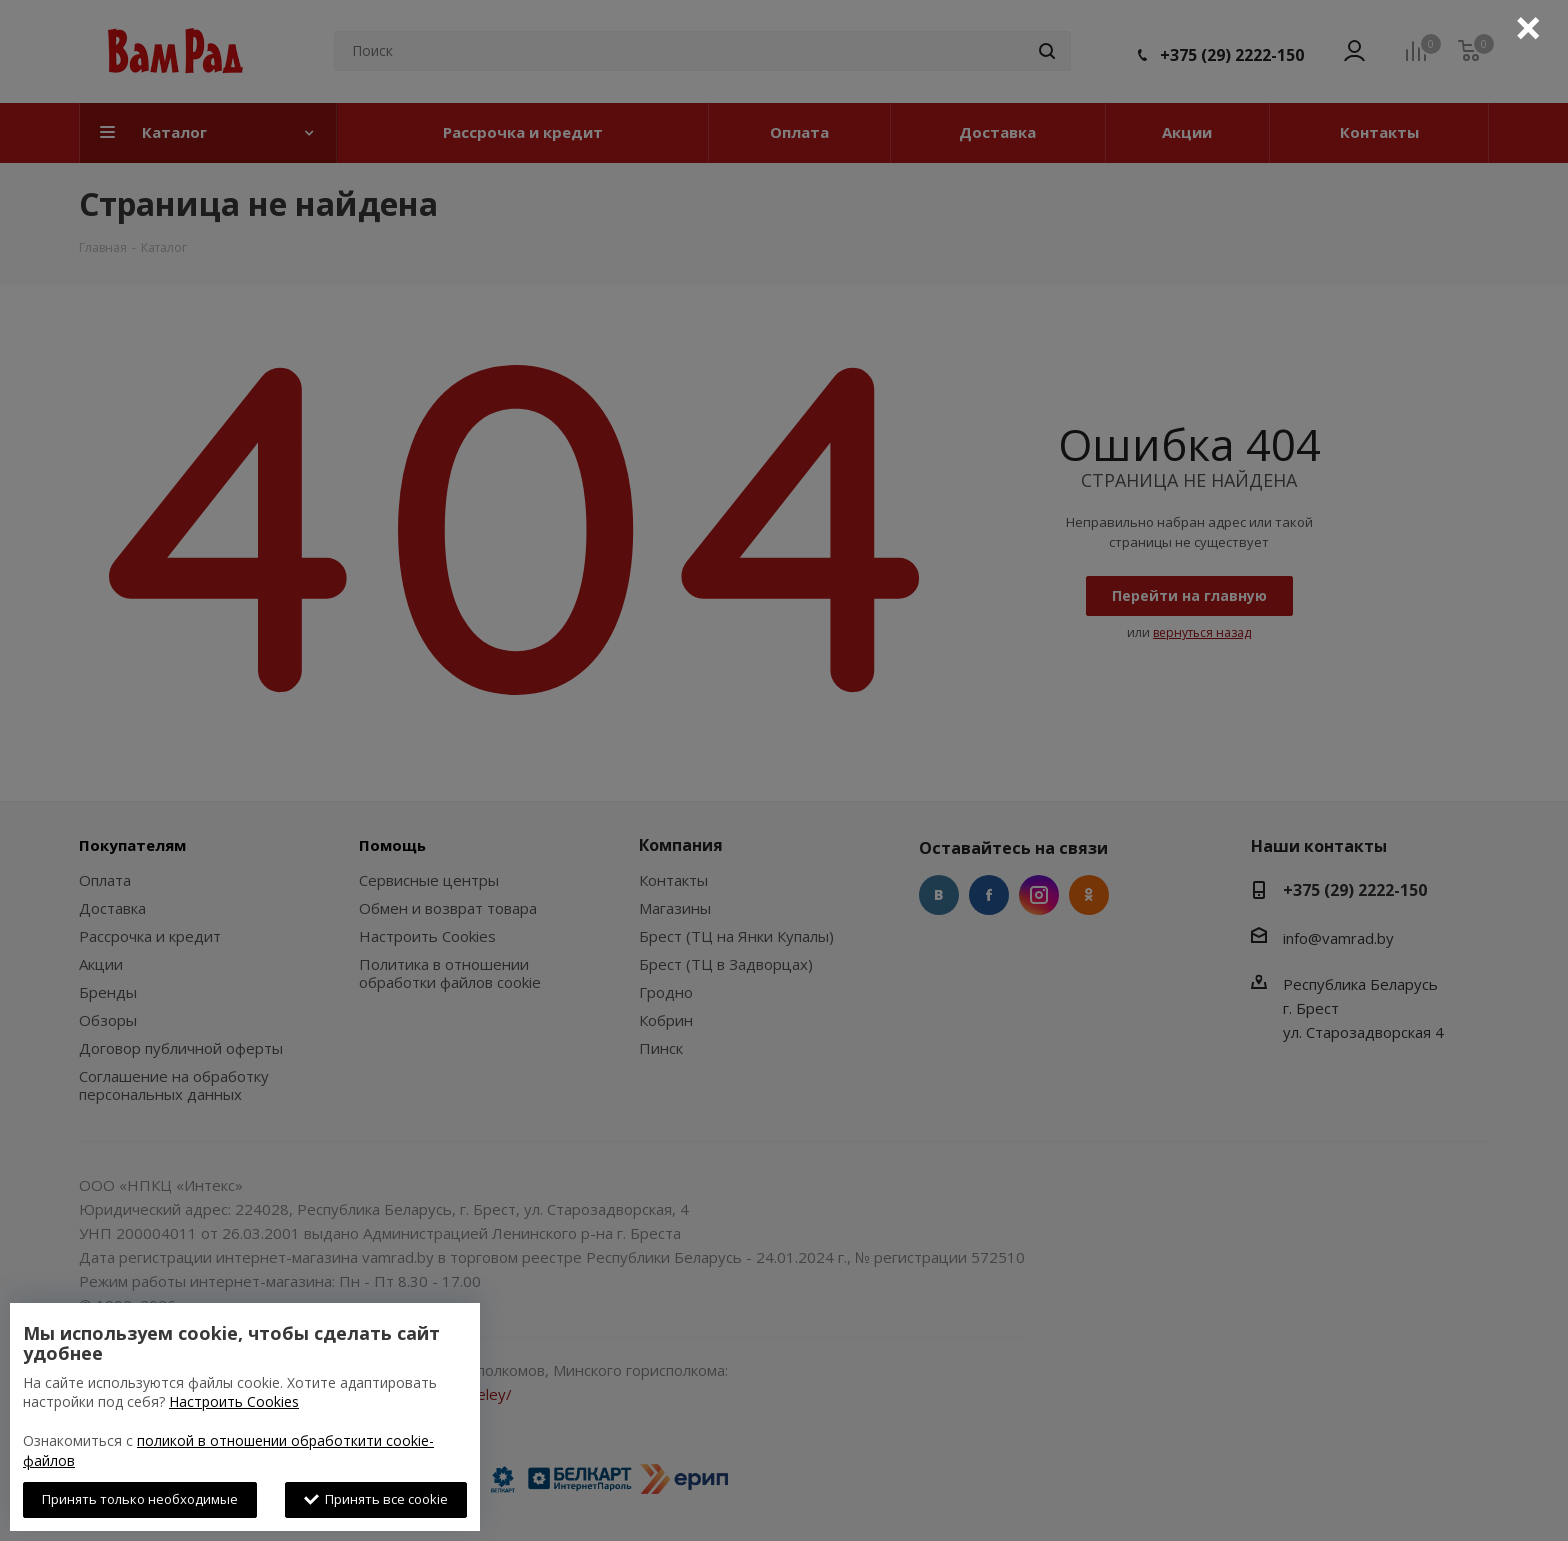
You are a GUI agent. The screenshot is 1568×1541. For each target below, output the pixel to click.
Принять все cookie (376, 1499)
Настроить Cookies (234, 1401)
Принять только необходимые (140, 1499)
